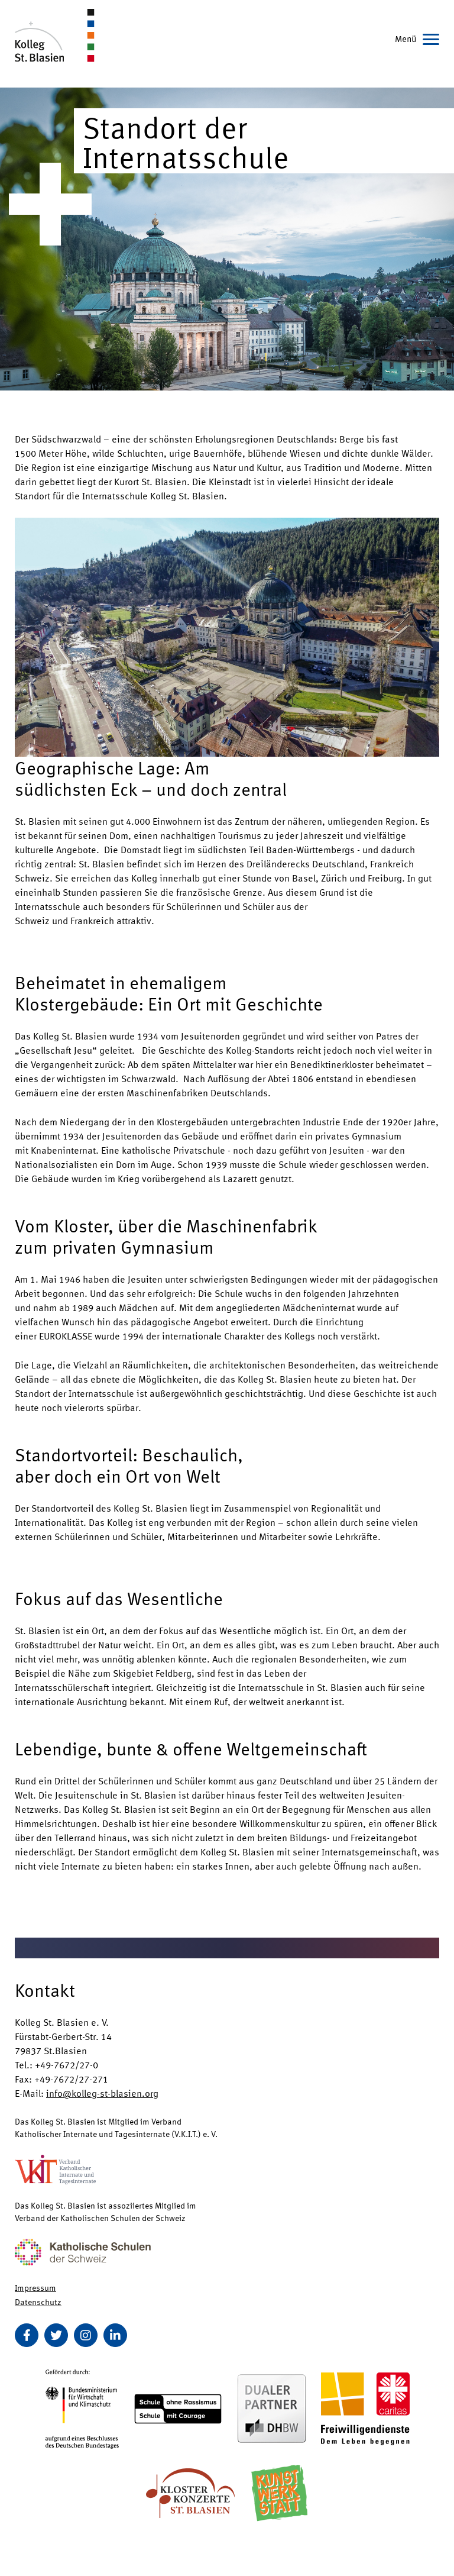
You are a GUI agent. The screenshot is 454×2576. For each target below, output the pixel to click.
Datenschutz (38, 2301)
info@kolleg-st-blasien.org (102, 2093)
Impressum (35, 2287)
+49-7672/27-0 (66, 2064)
